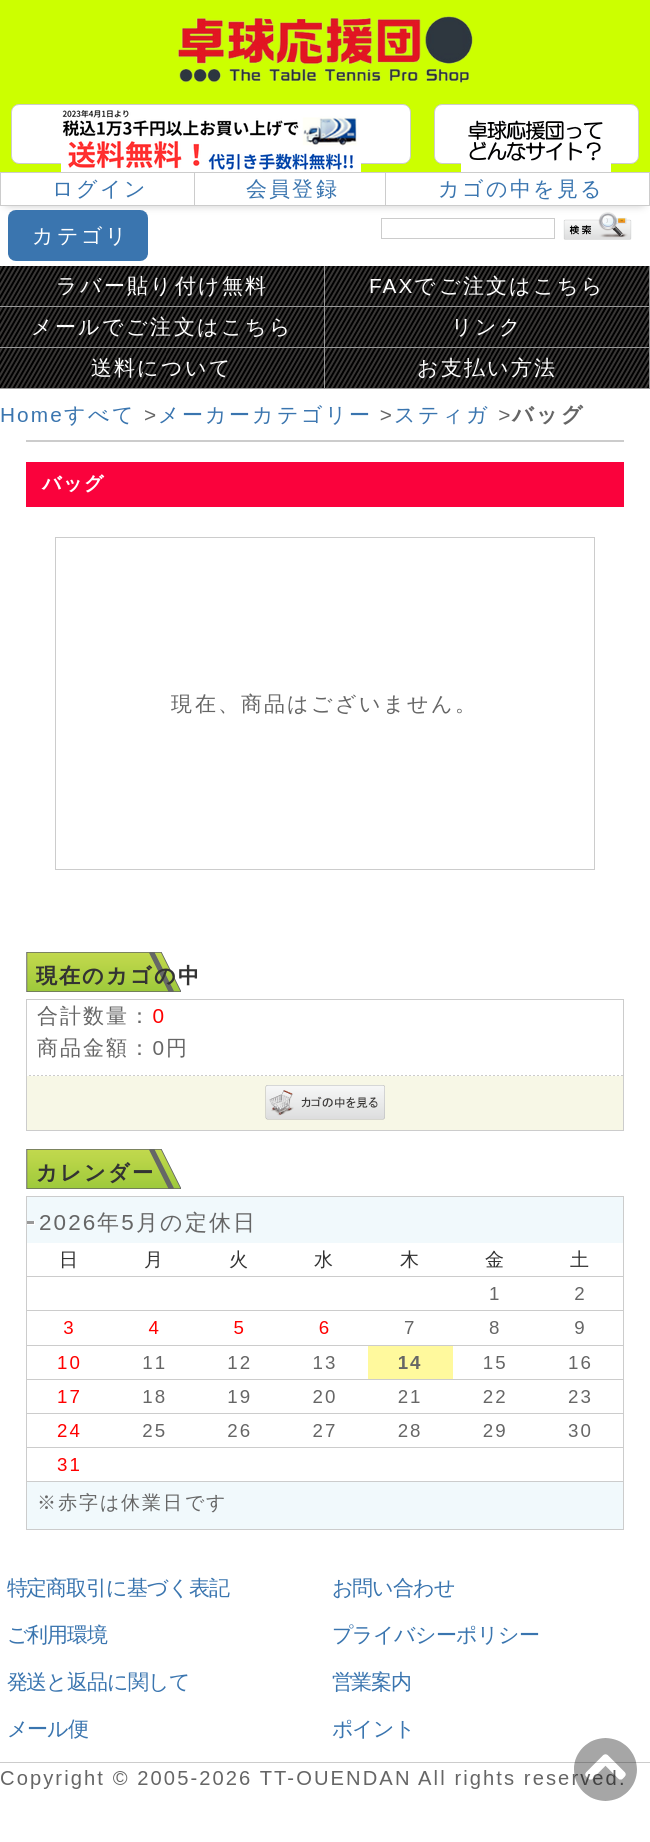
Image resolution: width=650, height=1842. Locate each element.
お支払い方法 (487, 367)
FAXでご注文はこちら (487, 285)
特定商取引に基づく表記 (118, 1587)
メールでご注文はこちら (162, 326)
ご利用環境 (57, 1634)
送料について (162, 367)
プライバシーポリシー (436, 1634)
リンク (487, 326)
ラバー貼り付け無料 (162, 285)
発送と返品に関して (99, 1681)
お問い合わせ (394, 1587)
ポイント (374, 1728)
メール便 (48, 1728)
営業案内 (372, 1681)
